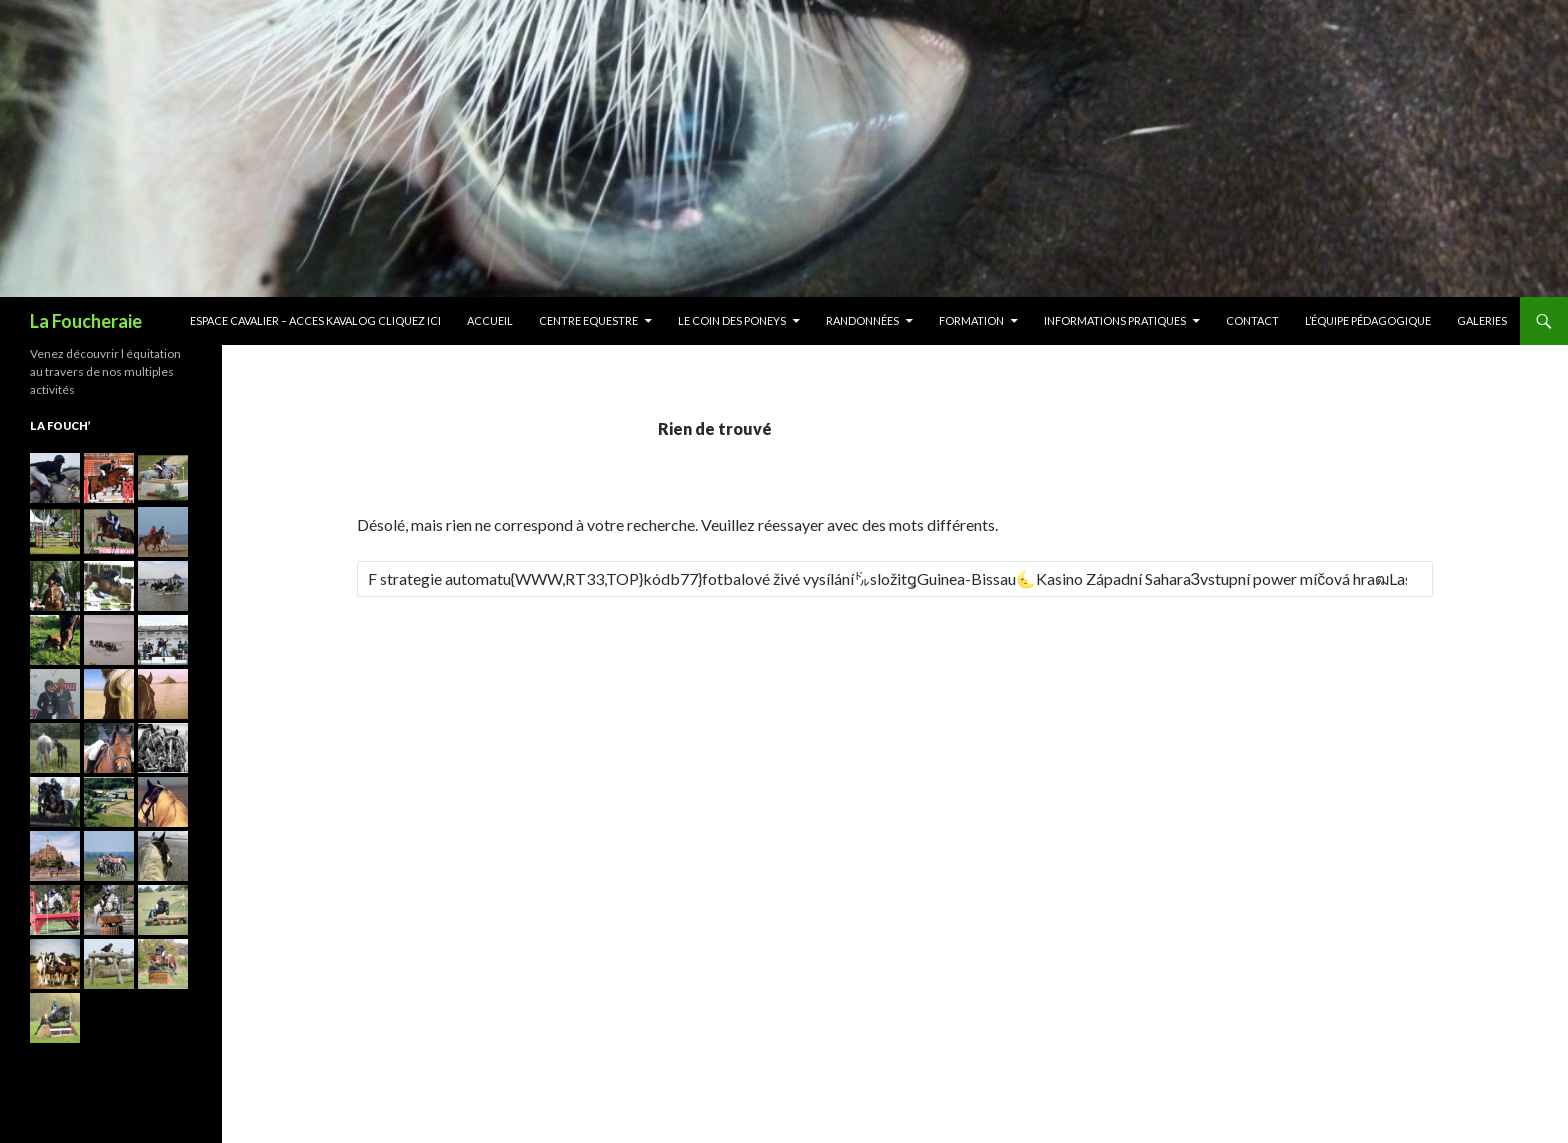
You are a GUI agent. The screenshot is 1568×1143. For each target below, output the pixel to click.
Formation (971, 320)
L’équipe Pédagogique (1368, 320)
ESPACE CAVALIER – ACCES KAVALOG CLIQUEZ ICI (315, 320)
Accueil (490, 320)
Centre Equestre (588, 320)
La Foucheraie (86, 321)
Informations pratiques (1115, 320)
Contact (1252, 320)
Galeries (1482, 320)
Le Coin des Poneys (732, 320)
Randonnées (862, 320)
